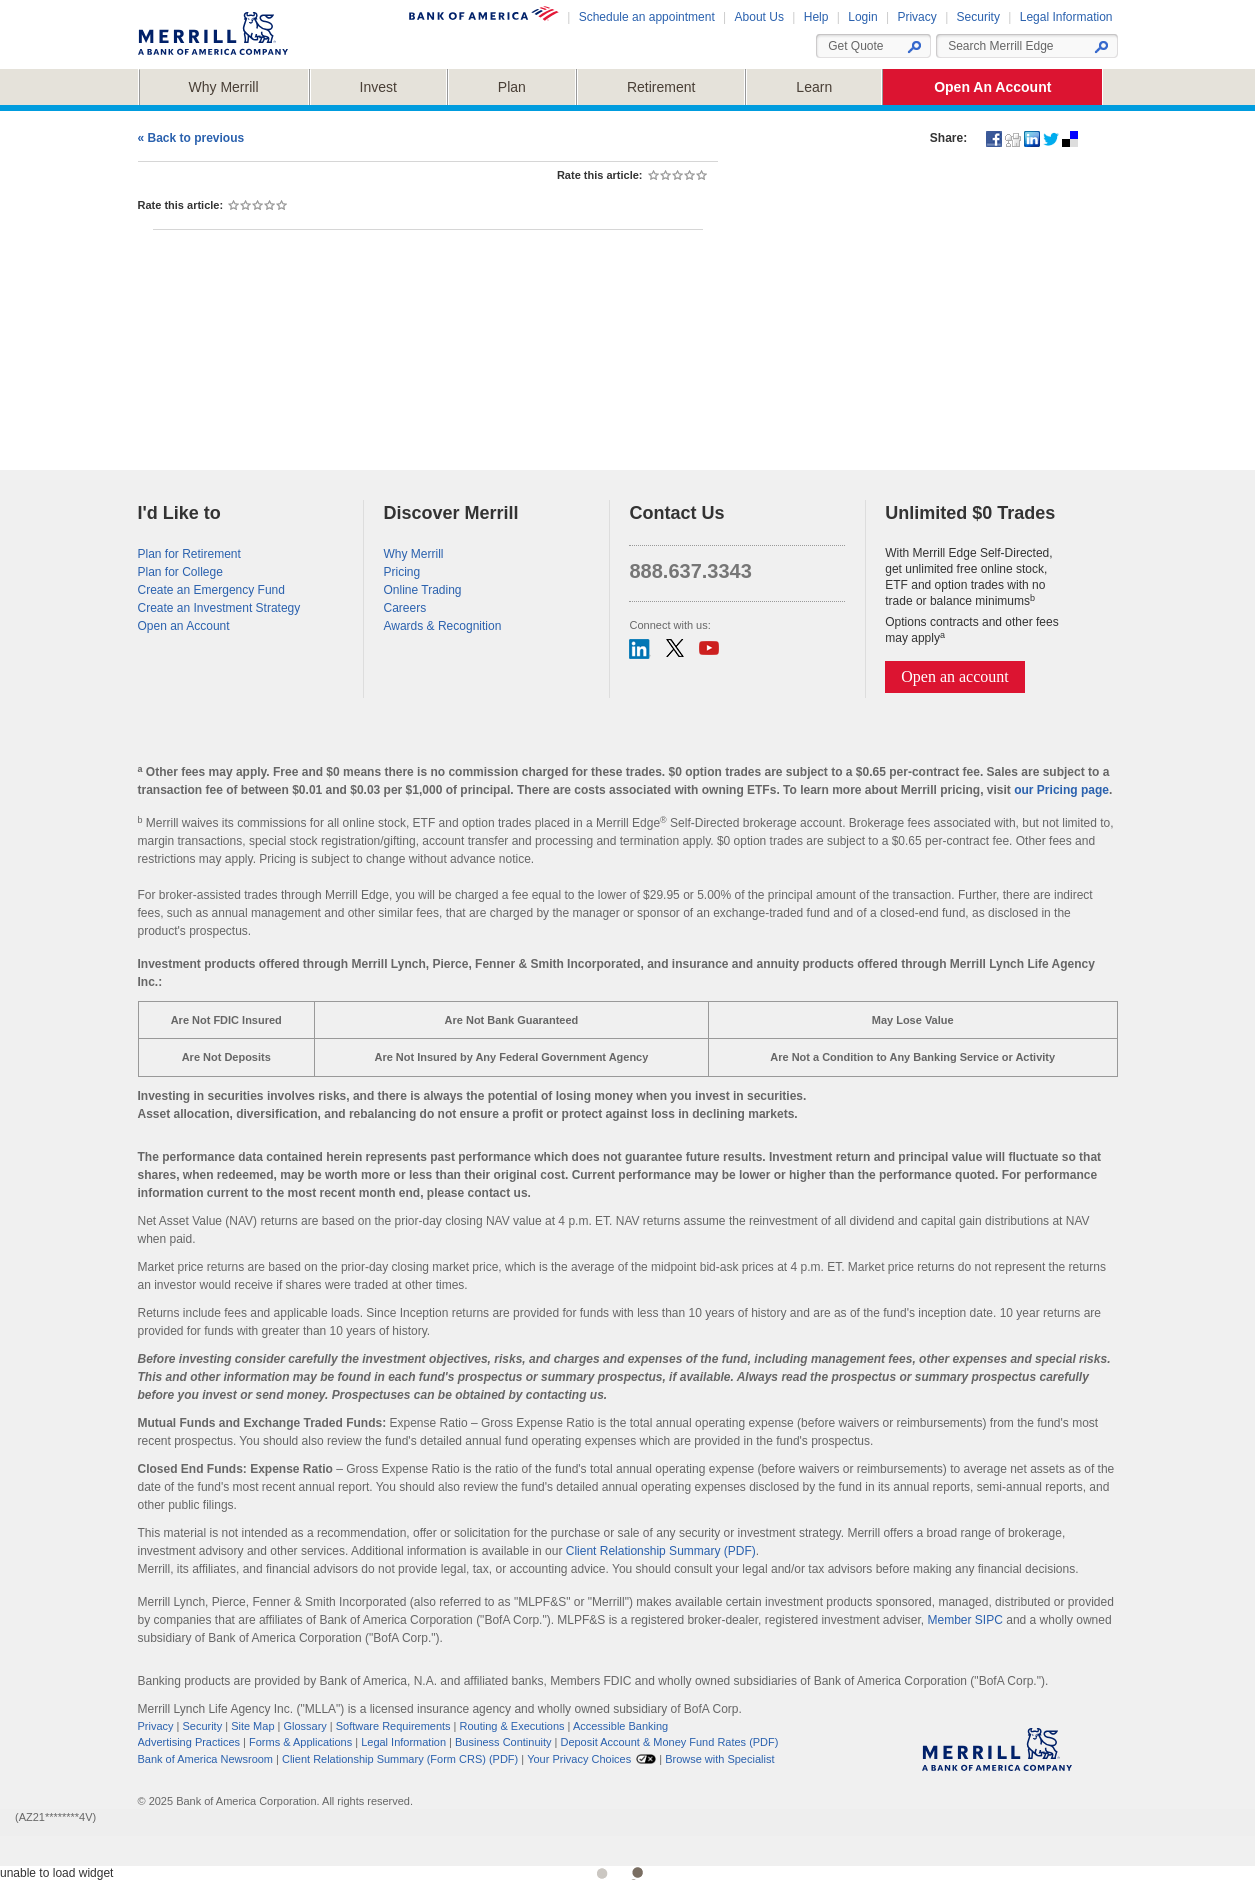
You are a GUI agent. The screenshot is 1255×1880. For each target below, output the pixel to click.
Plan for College (180, 572)
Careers (404, 608)
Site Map (252, 1726)
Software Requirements (393, 1726)
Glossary (304, 1726)
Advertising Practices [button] (189, 1742)
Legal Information (1066, 17)
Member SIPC (965, 1620)
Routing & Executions (512, 1726)
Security (978, 17)
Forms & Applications (300, 1742)
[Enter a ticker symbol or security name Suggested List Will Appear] (865, 46)
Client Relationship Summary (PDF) (661, 1551)
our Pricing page (1061, 790)
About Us (759, 17)
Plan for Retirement (189, 554)
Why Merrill (413, 554)
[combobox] (1018, 46)
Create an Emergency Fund (211, 590)
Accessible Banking (620, 1726)
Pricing (401, 572)
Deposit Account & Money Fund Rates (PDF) (669, 1742)
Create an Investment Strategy (219, 608)
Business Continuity (503, 1742)
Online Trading (422, 590)
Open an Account (184, 626)
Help (816, 17)
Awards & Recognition (442, 626)
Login (862, 17)
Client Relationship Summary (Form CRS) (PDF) (400, 1759)
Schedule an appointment (647, 17)
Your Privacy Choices (579, 1759)
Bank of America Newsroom (206, 1759)
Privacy (916, 17)
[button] (1101, 47)
